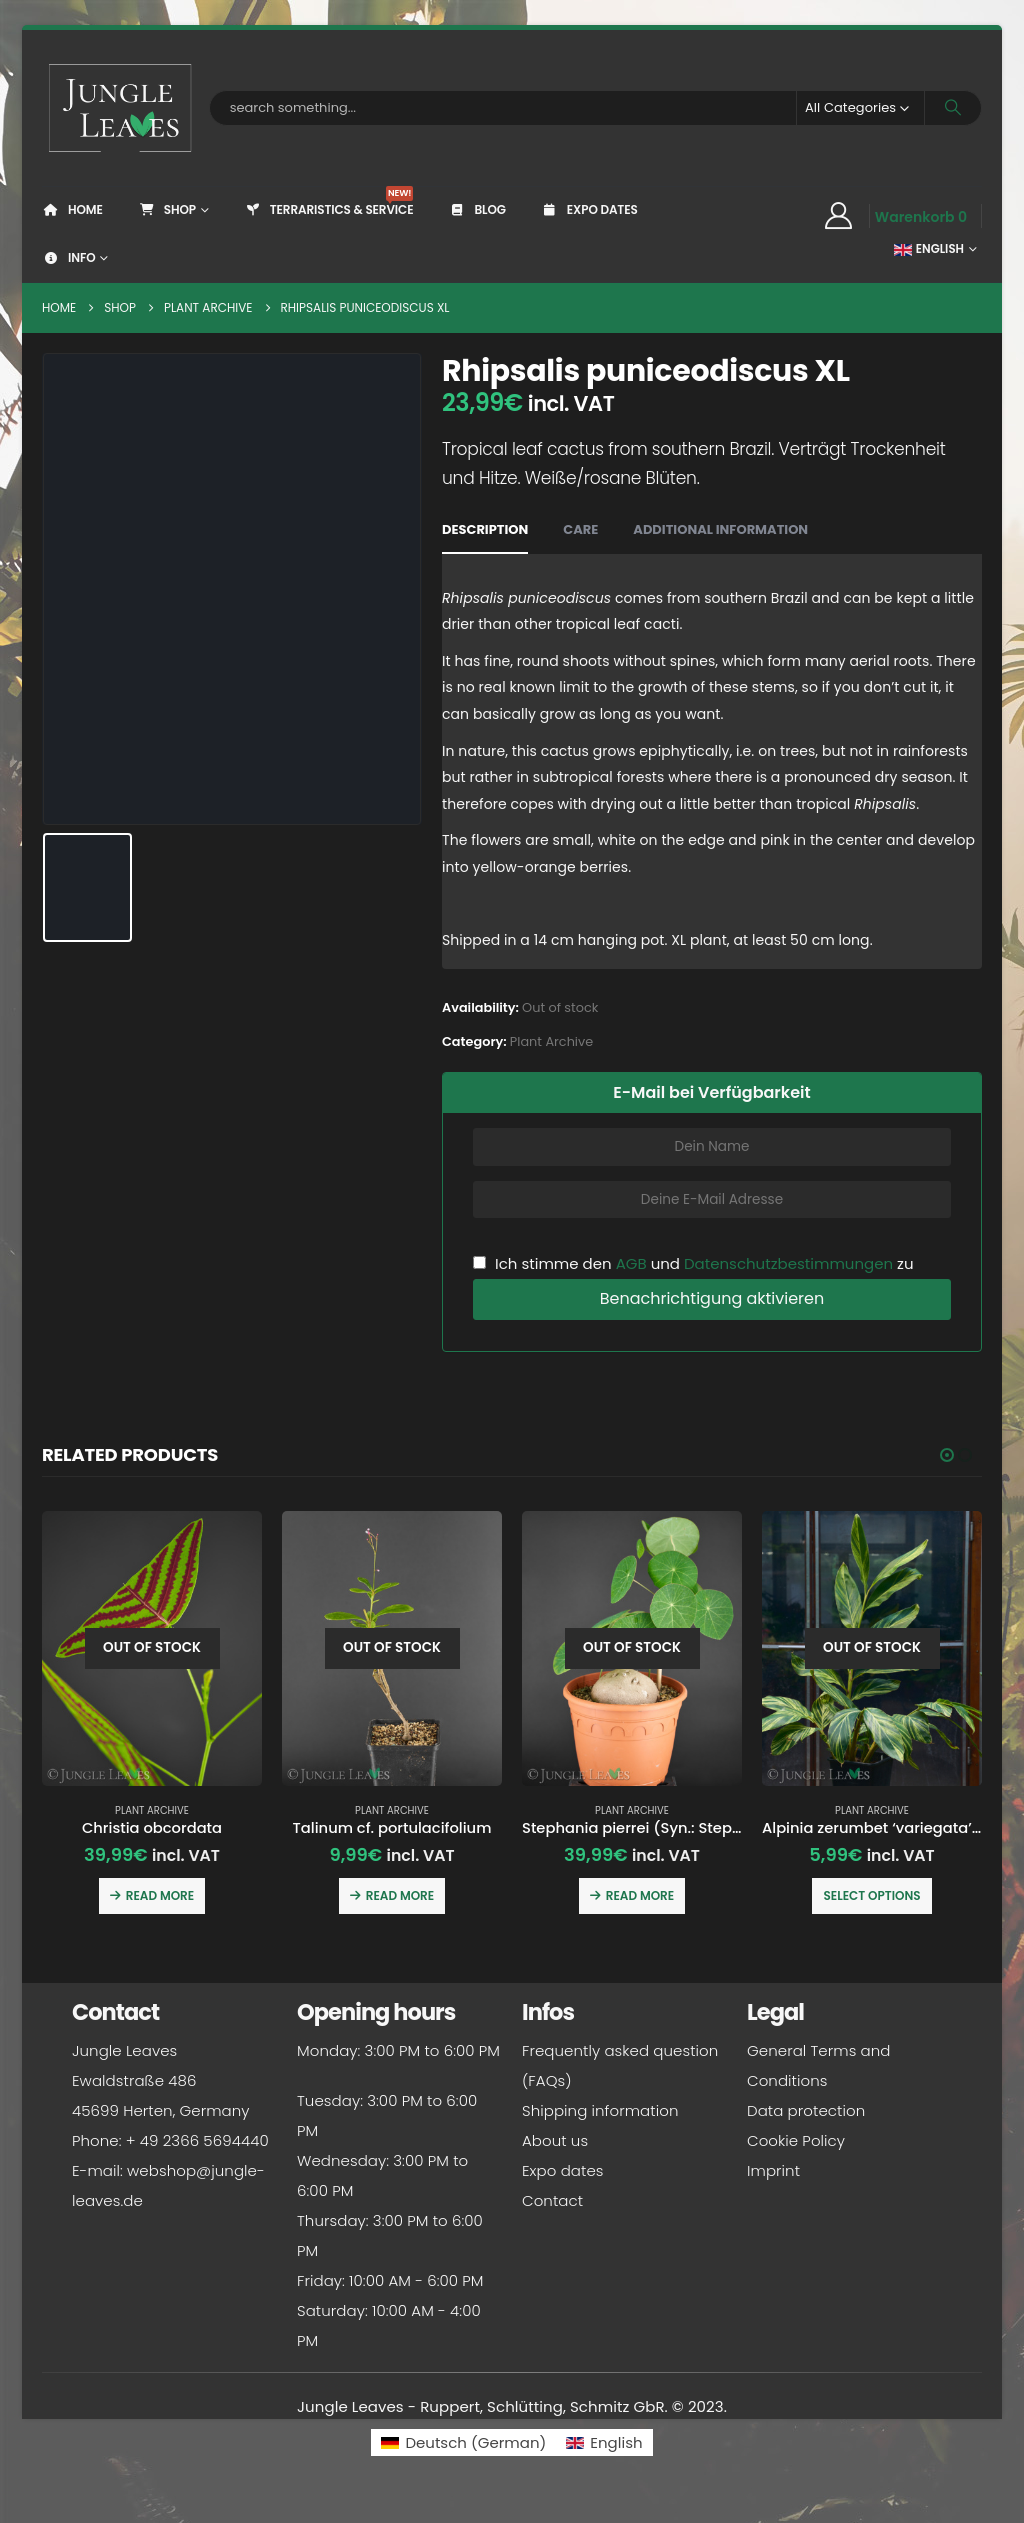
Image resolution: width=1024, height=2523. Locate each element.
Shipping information (600, 2113)
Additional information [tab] (720, 529)
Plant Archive (551, 1041)
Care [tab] (580, 529)
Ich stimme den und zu (693, 1263)
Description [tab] (485, 529)
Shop (167, 209)
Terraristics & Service (329, 202)
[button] (947, 1455)
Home (72, 209)
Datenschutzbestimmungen (788, 1263)
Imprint (773, 2173)
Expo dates (589, 209)
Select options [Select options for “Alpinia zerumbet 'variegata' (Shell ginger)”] (871, 1895)
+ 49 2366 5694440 (197, 2143)
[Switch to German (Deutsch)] (463, 2445)
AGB (631, 1263)
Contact (552, 2203)
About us (555, 2143)
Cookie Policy (796, 2143)
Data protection (806, 2113)
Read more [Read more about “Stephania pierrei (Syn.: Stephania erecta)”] (640, 1895)
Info (68, 257)
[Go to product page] (152, 1648)
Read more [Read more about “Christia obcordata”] (160, 1895)
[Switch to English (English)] (604, 2445)
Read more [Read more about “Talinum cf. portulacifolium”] (400, 1895)
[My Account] (838, 216)
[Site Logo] (120, 108)
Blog (476, 209)
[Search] (953, 108)
